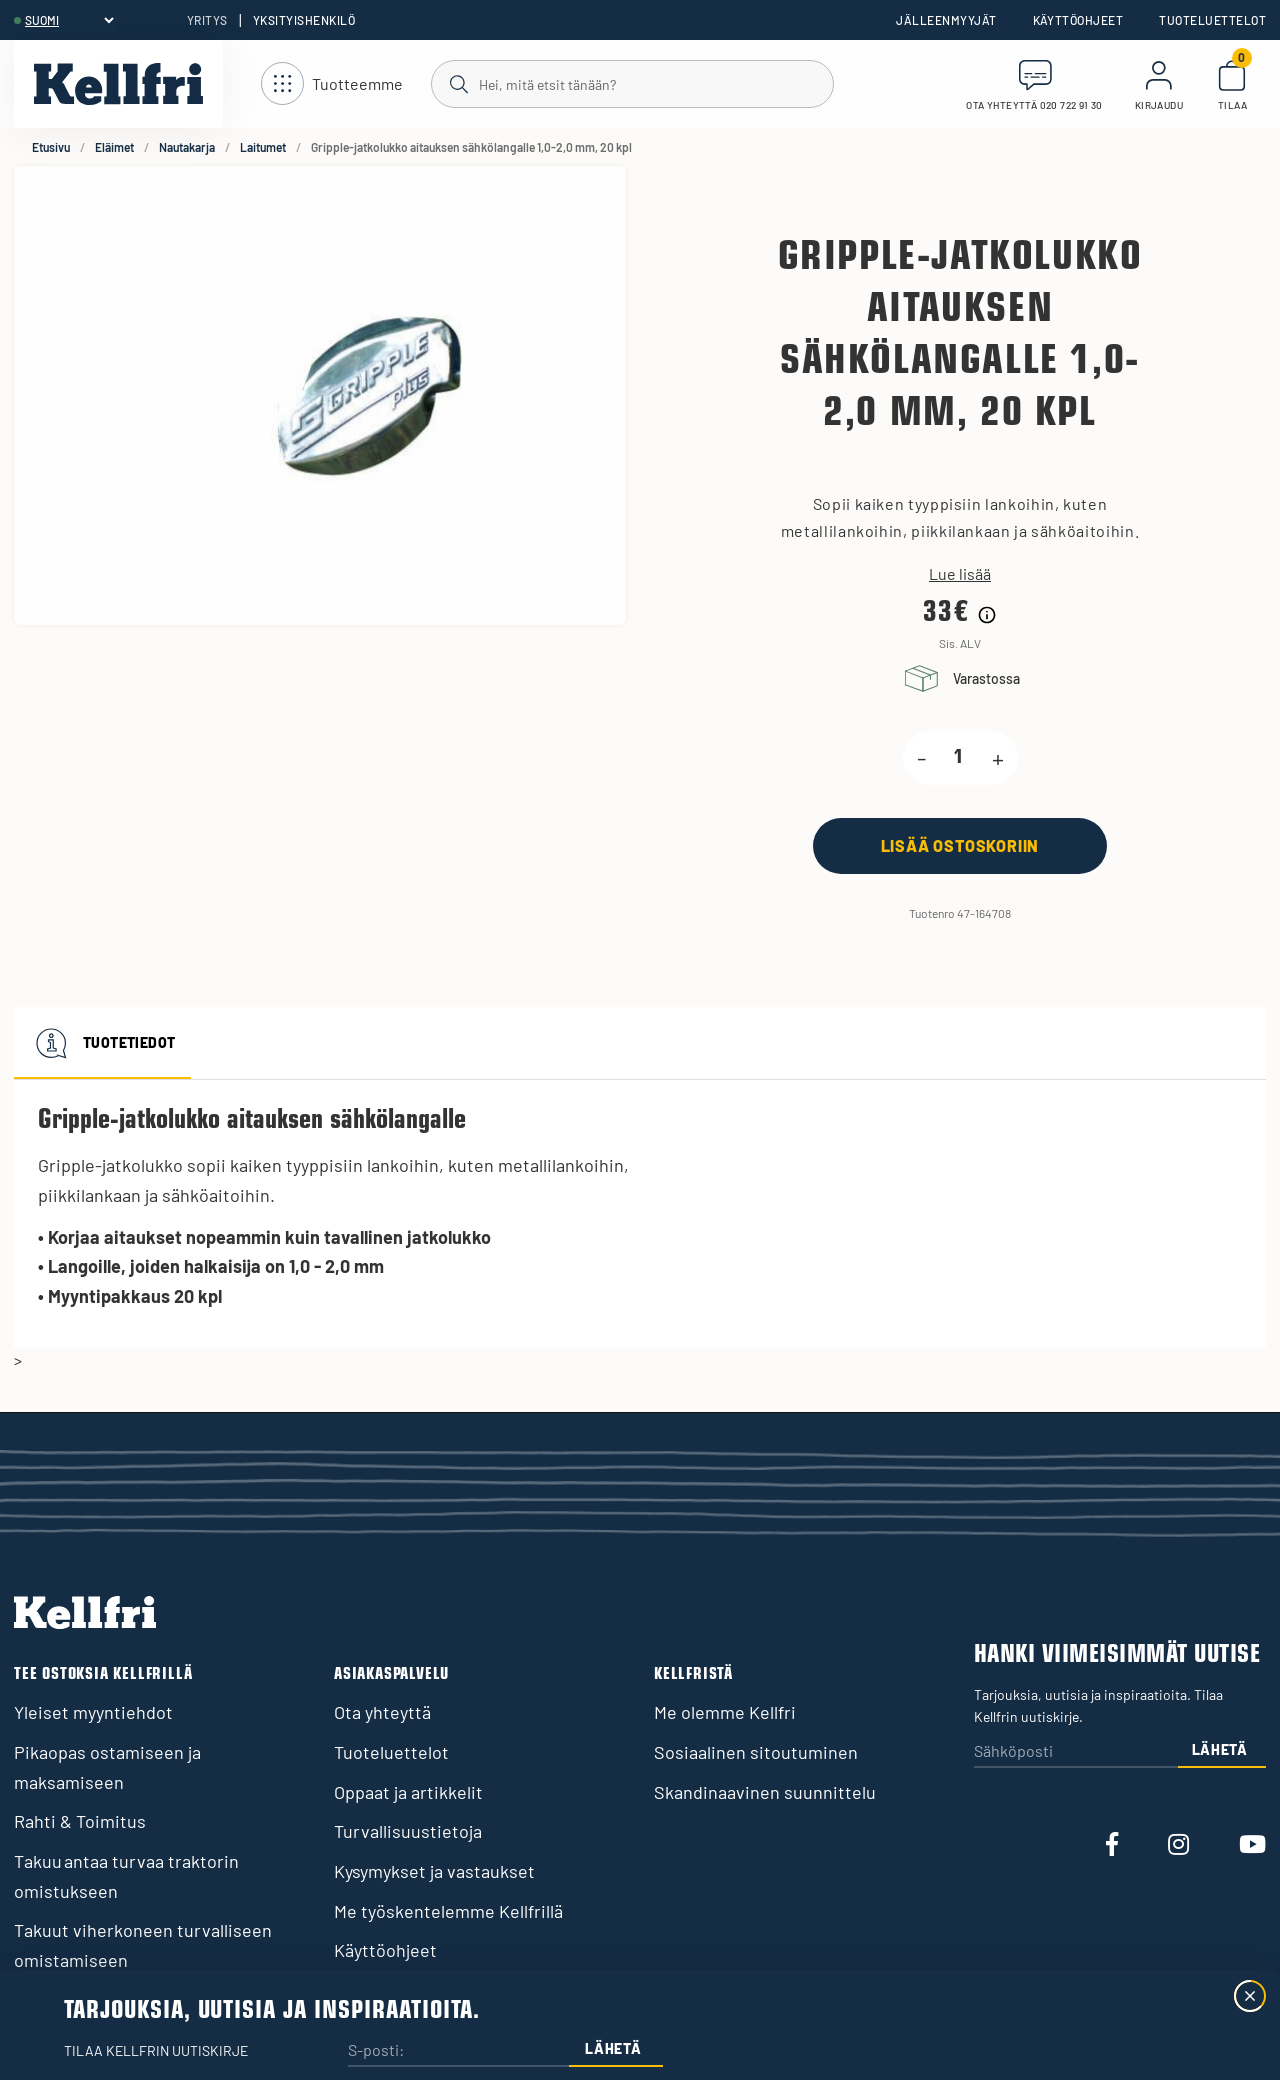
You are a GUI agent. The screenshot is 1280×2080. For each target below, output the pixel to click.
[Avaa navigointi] (332, 84)
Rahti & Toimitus (80, 1821)
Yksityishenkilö (304, 20)
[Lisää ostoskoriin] (960, 845)
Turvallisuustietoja (408, 1831)
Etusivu (51, 147)
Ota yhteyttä (382, 1712)
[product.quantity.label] (959, 758)
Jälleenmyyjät (946, 20)
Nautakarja (187, 147)
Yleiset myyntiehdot (93, 1712)
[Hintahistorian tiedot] (987, 615)
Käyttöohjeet (1078, 20)
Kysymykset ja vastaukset (434, 1871)
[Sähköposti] (1076, 1752)
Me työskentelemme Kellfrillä (448, 1911)
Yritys (207, 20)
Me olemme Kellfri (725, 1712)
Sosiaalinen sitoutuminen (756, 1752)
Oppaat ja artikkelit (408, 1792)
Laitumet (263, 147)
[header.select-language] (69, 20)
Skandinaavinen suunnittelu (765, 1792)
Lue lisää (960, 574)
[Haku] (631, 83)
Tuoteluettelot (1212, 20)
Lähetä (1220, 1749)
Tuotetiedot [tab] (102, 1043)
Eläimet (114, 147)
